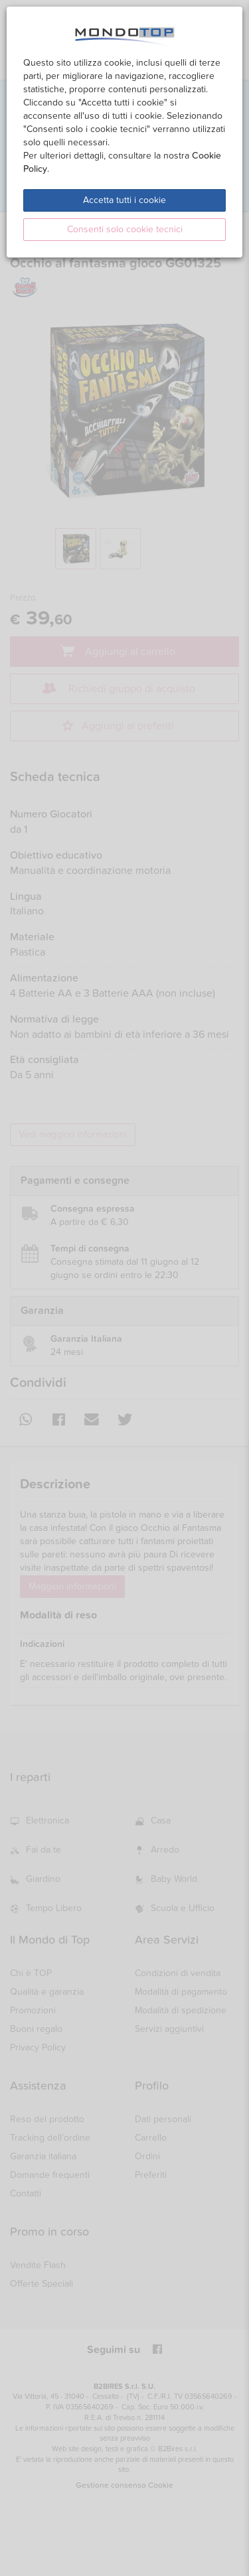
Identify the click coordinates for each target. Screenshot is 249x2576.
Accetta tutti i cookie (124, 200)
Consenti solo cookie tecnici (125, 229)
